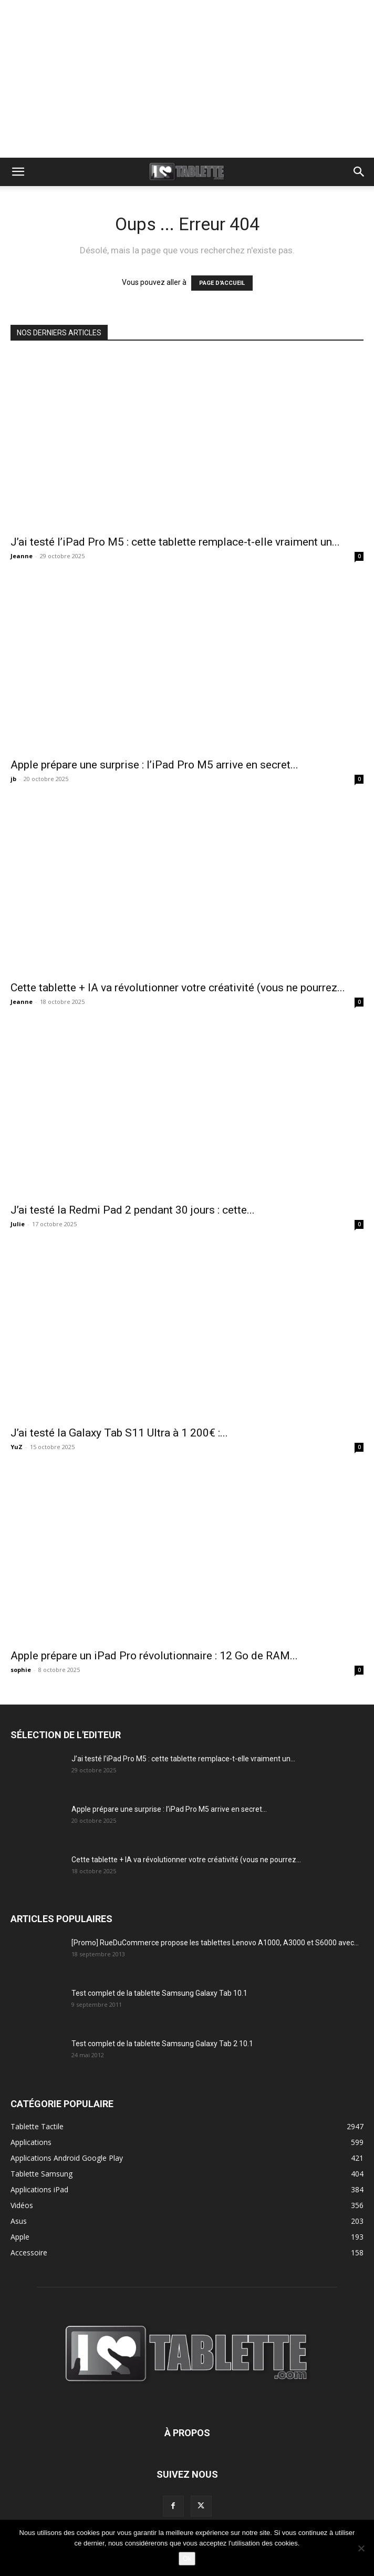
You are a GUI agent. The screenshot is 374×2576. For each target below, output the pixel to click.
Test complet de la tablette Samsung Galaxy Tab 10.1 (159, 1993)
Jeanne (22, 556)
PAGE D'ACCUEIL (222, 283)
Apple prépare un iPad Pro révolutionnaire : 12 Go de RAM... (154, 1655)
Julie (18, 1224)
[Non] (361, 2548)
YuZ (17, 1447)
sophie (21, 1670)
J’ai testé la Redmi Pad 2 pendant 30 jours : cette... (133, 1210)
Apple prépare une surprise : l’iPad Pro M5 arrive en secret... (154, 764)
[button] (18, 172)
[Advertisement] (187, 78)
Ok (187, 2558)
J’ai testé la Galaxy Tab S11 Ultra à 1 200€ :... (119, 1432)
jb (13, 779)
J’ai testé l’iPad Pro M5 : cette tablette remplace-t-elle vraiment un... (175, 542)
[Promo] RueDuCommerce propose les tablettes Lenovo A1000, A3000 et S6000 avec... (215, 1942)
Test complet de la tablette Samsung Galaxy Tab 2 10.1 (162, 2043)
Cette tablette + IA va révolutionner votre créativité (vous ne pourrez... (178, 987)
